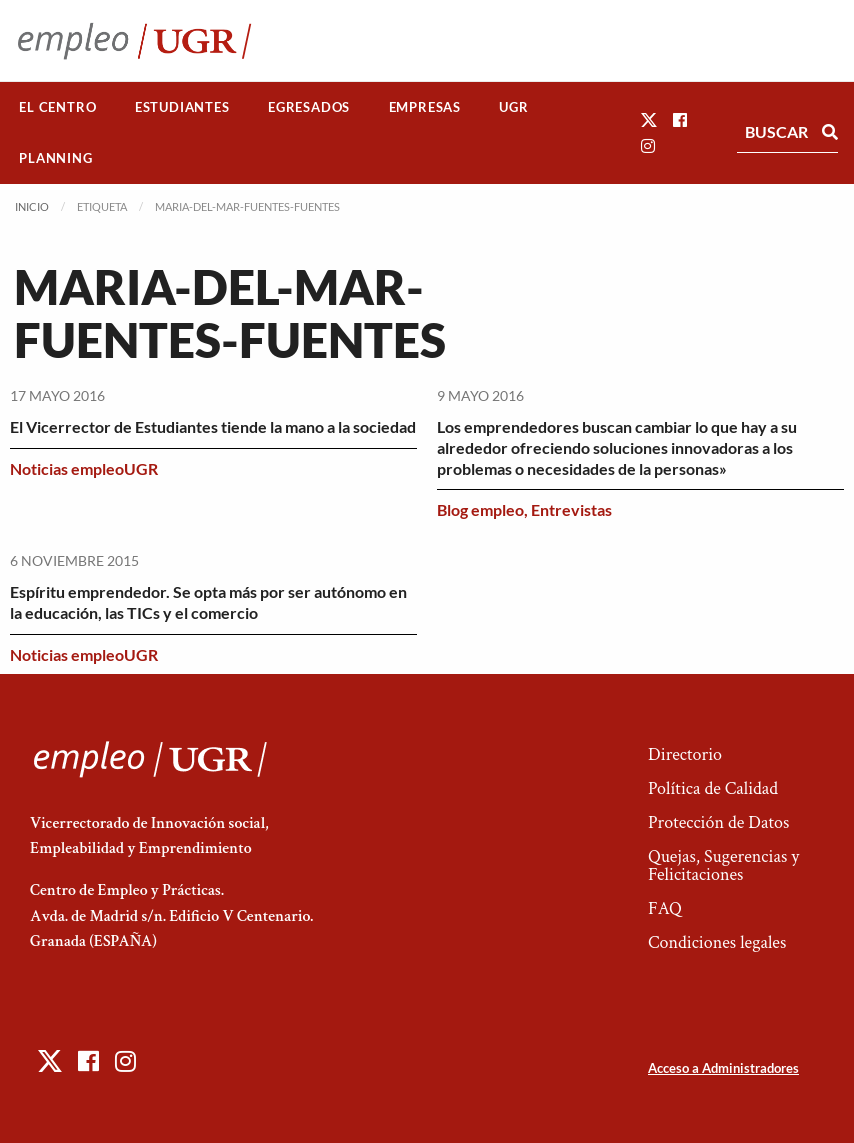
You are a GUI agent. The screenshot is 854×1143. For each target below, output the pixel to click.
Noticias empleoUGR (84, 468)
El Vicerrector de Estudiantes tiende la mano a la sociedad (213, 426)
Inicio (32, 206)
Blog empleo (480, 509)
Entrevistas (571, 509)
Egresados (309, 107)
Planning (55, 158)
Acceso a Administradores (723, 1068)
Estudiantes (182, 107)
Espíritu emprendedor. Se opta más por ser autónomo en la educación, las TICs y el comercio (208, 602)
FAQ (665, 908)
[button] (649, 119)
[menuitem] (58, 107)
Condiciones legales (717, 942)
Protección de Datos (718, 822)
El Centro (57, 107)
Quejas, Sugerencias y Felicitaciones (723, 865)
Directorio (685, 754)
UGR (513, 107)
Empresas (425, 107)
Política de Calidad (713, 788)
